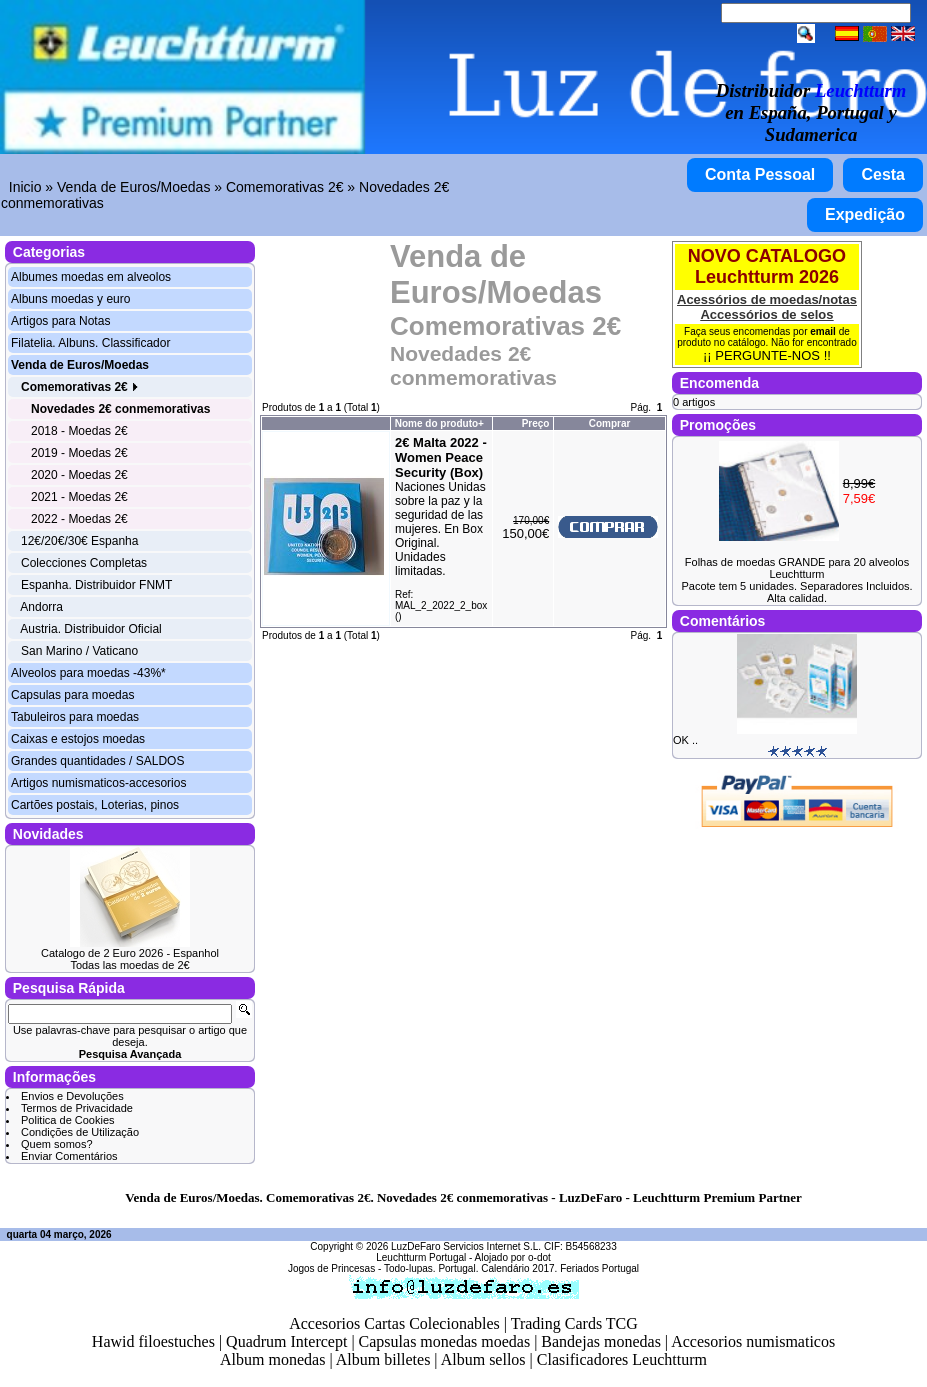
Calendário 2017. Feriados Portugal (560, 1268)
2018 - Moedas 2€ (79, 431)
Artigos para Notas (60, 321)
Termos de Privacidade (77, 1108)
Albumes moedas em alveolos (91, 277)
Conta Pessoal (760, 174)
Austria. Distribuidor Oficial (90, 629)
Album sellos (483, 1359)
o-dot (539, 1257)
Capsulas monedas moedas (445, 1341)
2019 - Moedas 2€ (79, 453)
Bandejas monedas (601, 1341)
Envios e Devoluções (72, 1096)
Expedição (865, 214)
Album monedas (272, 1359)
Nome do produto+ (439, 423)
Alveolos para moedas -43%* (88, 673)
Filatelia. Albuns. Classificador (90, 343)
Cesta (883, 174)
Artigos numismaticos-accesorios (98, 783)
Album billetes (383, 1359)
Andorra (41, 607)
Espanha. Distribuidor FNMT (96, 585)
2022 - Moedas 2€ (79, 519)
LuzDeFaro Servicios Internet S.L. (466, 1246)
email (823, 331)
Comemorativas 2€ (285, 187)
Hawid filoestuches (153, 1341)
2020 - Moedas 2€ (79, 475)
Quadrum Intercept (286, 1341)
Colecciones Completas (84, 563)
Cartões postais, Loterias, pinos (95, 805)
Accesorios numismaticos (753, 1341)
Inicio (25, 187)
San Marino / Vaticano (79, 651)
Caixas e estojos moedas (78, 739)
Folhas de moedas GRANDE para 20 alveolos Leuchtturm (797, 568)
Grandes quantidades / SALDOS (97, 761)
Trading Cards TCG (574, 1323)
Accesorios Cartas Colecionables (394, 1323)
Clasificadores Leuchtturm (622, 1359)
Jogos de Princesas (331, 1268)
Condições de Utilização (80, 1132)
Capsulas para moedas (72, 695)
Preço (536, 423)
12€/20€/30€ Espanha (79, 541)
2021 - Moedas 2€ (79, 497)
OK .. (685, 740)
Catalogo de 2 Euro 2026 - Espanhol (130, 953)
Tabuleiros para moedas (75, 717)
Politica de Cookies (68, 1120)
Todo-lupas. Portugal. (431, 1268)
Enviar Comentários (69, 1156)
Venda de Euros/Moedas (133, 187)
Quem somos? (57, 1144)
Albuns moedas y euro (70, 299)
